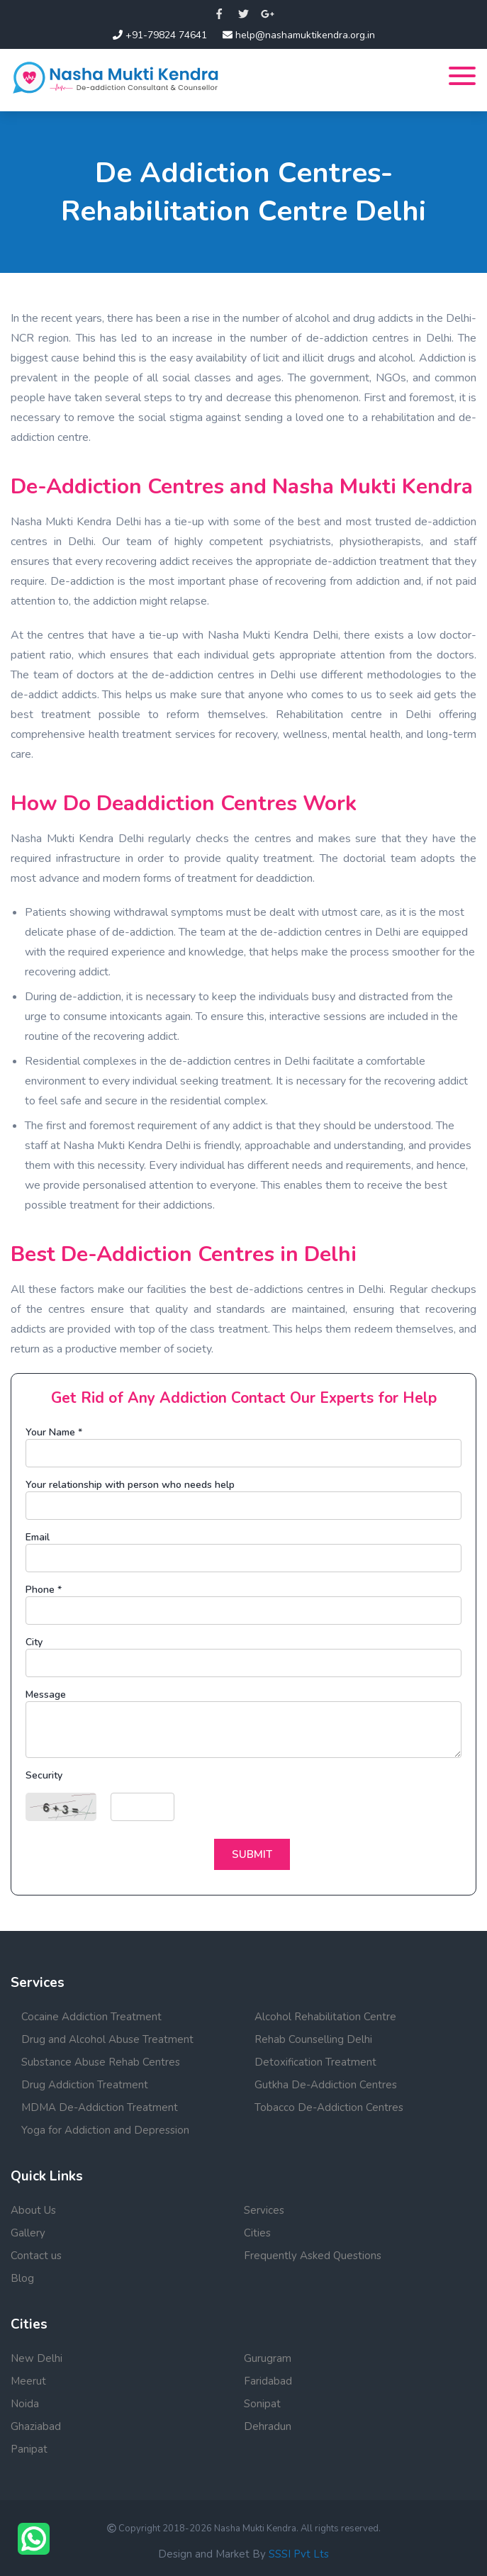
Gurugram (267, 2358)
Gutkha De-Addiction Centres (325, 2085)
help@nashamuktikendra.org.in (299, 35)
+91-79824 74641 (160, 35)
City (34, 1642)
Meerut (28, 2381)
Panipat (29, 2449)
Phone (44, 1589)
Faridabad (268, 2381)
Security (44, 1775)
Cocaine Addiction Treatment (91, 2017)
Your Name (54, 1432)
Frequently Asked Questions (312, 2256)
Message (46, 1694)
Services (264, 2210)
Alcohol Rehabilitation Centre (325, 2017)
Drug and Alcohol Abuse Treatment (107, 2039)
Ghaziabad (36, 2426)
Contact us (36, 2256)
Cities (257, 2233)
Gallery (28, 2233)
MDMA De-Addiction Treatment (99, 2107)
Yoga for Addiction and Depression (105, 2130)
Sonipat (262, 2404)
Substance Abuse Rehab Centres (100, 2062)
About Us (33, 2210)
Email (38, 1537)
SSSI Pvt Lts (299, 2554)
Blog (22, 2278)
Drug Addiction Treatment (84, 2085)
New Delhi (36, 2358)
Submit (252, 1854)
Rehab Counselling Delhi (313, 2039)
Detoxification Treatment (315, 2062)
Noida (25, 2404)
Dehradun (267, 2426)
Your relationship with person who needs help (130, 1484)
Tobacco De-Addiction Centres (328, 2107)
